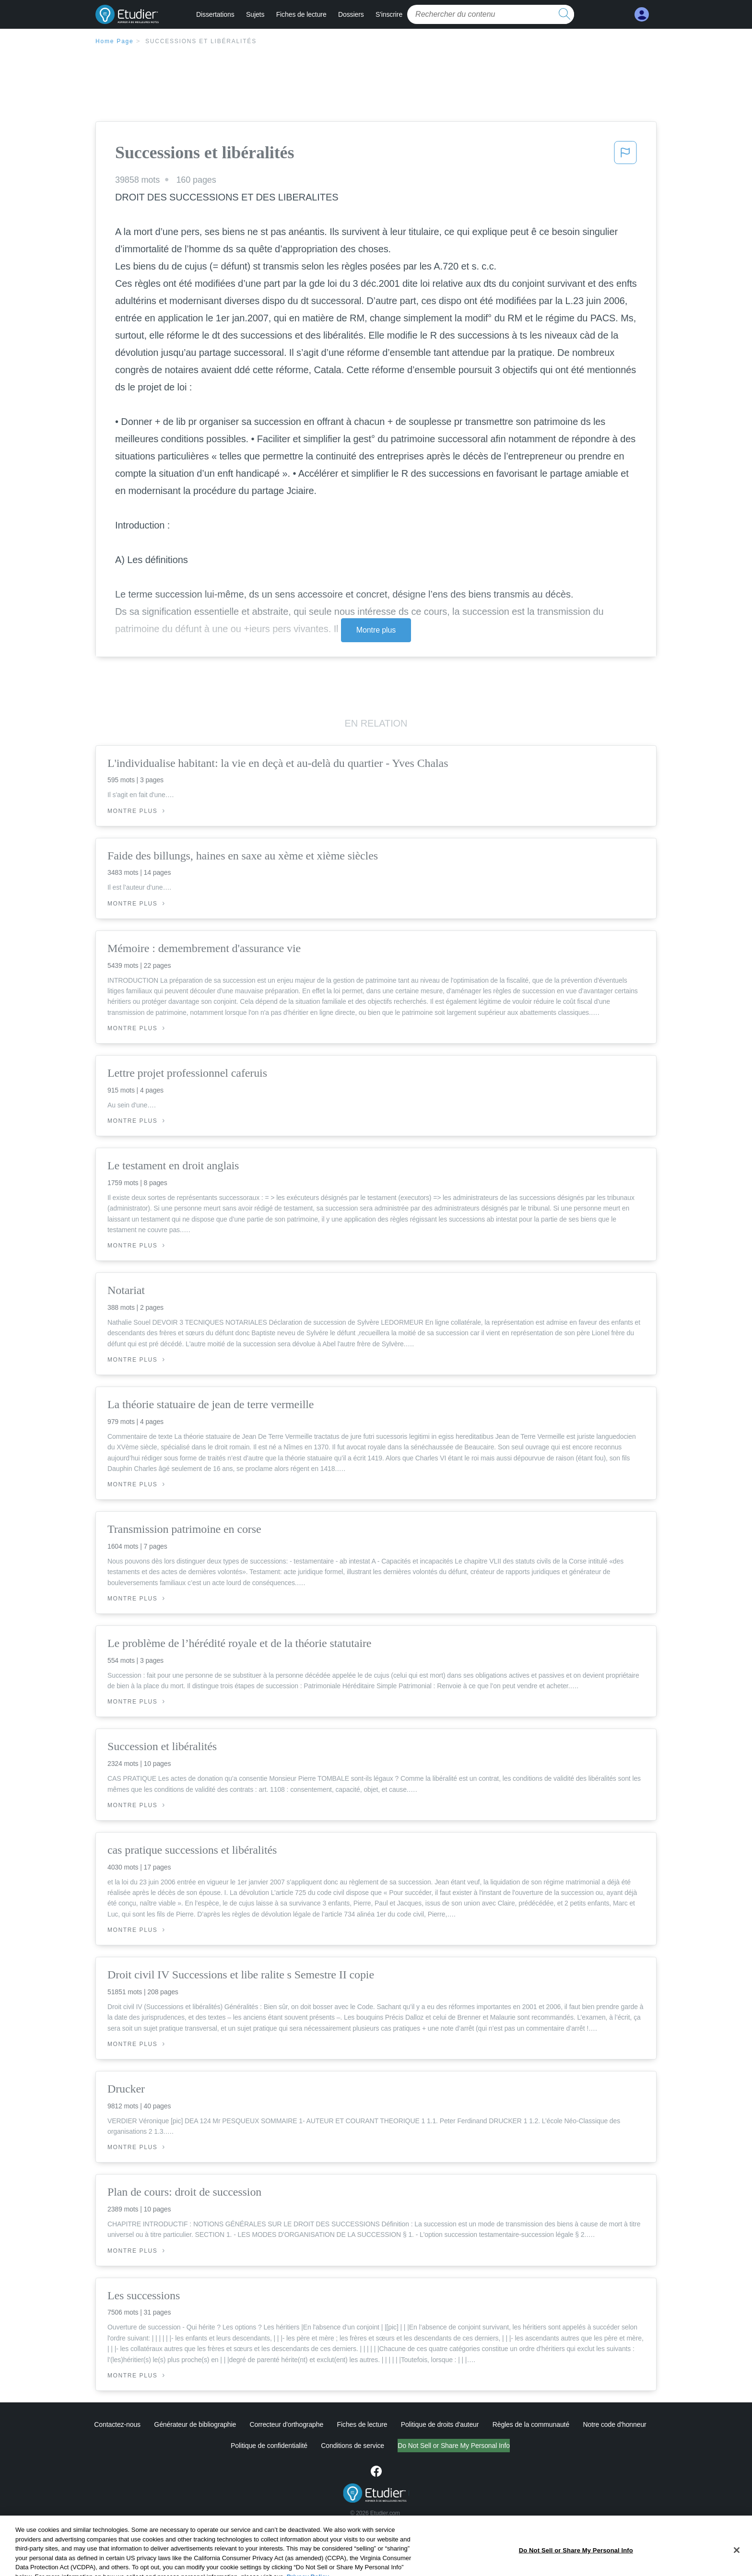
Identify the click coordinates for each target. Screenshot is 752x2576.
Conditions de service (352, 2445)
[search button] (564, 14)
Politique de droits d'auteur (440, 2424)
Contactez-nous (117, 2424)
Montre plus (376, 630)
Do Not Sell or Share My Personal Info (454, 2445)
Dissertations (215, 14)
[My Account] (641, 15)
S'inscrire (389, 14)
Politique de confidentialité (269, 2445)
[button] (625, 155)
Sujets (255, 14)
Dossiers (351, 14)
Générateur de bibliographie (195, 2424)
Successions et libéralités (201, 41)
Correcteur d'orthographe (287, 2424)
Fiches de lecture (301, 14)
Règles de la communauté (531, 2424)
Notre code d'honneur (614, 2424)
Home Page (114, 41)
